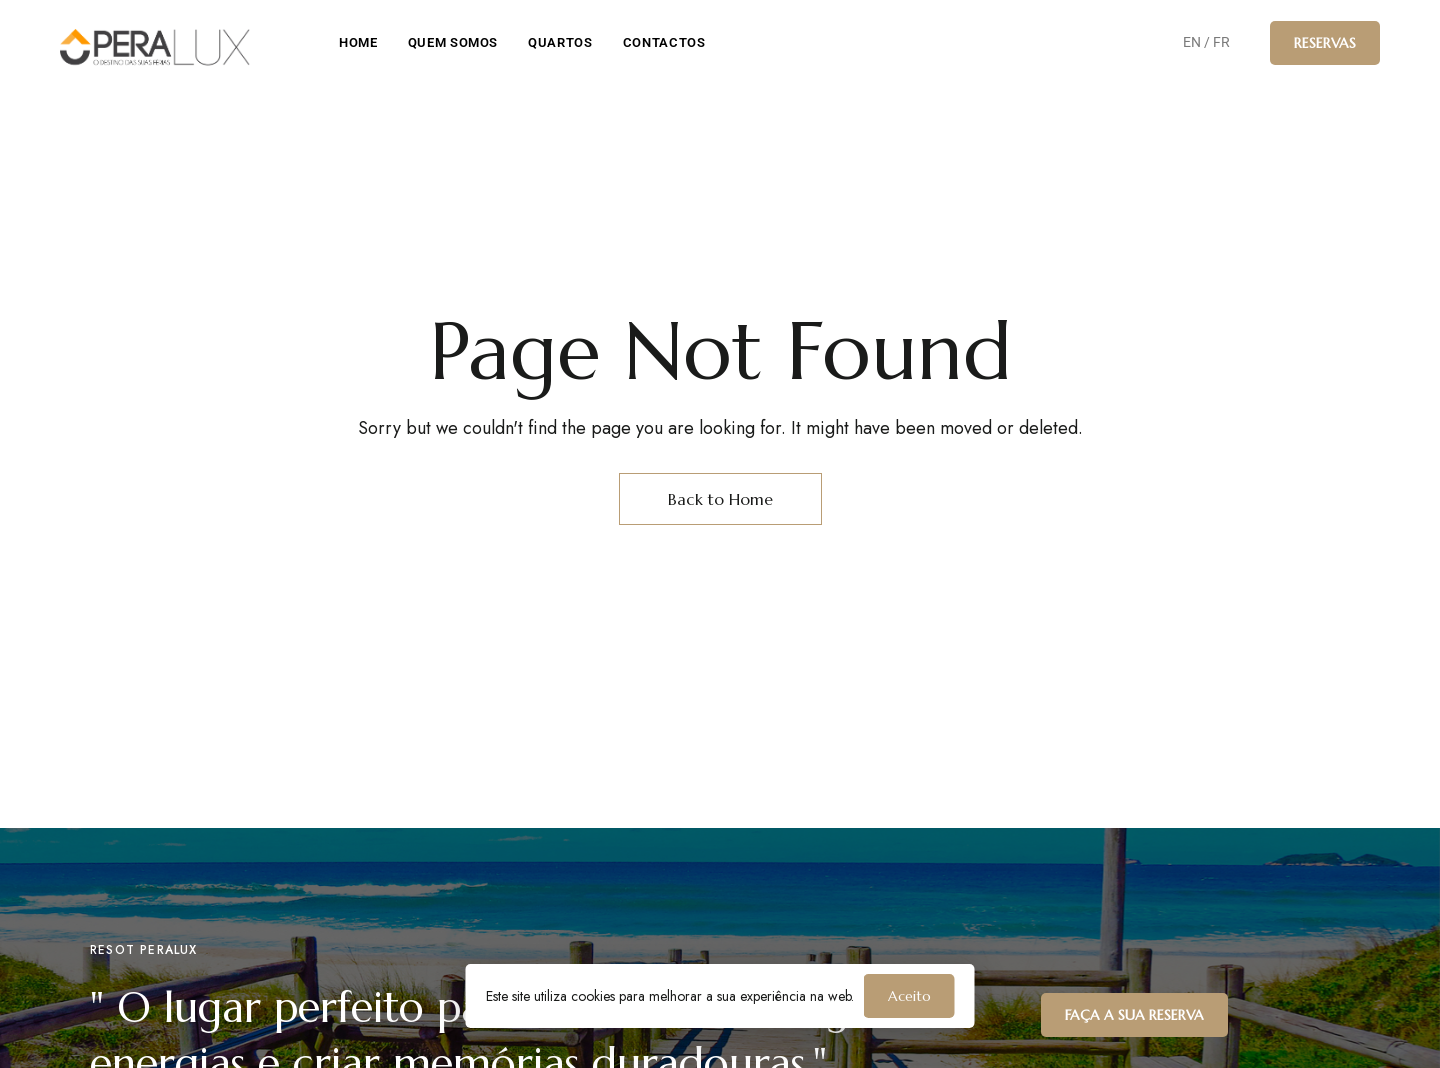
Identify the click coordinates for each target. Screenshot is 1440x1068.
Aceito (909, 996)
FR (1221, 42)
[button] (1325, 43)
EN (1192, 42)
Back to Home (720, 499)
